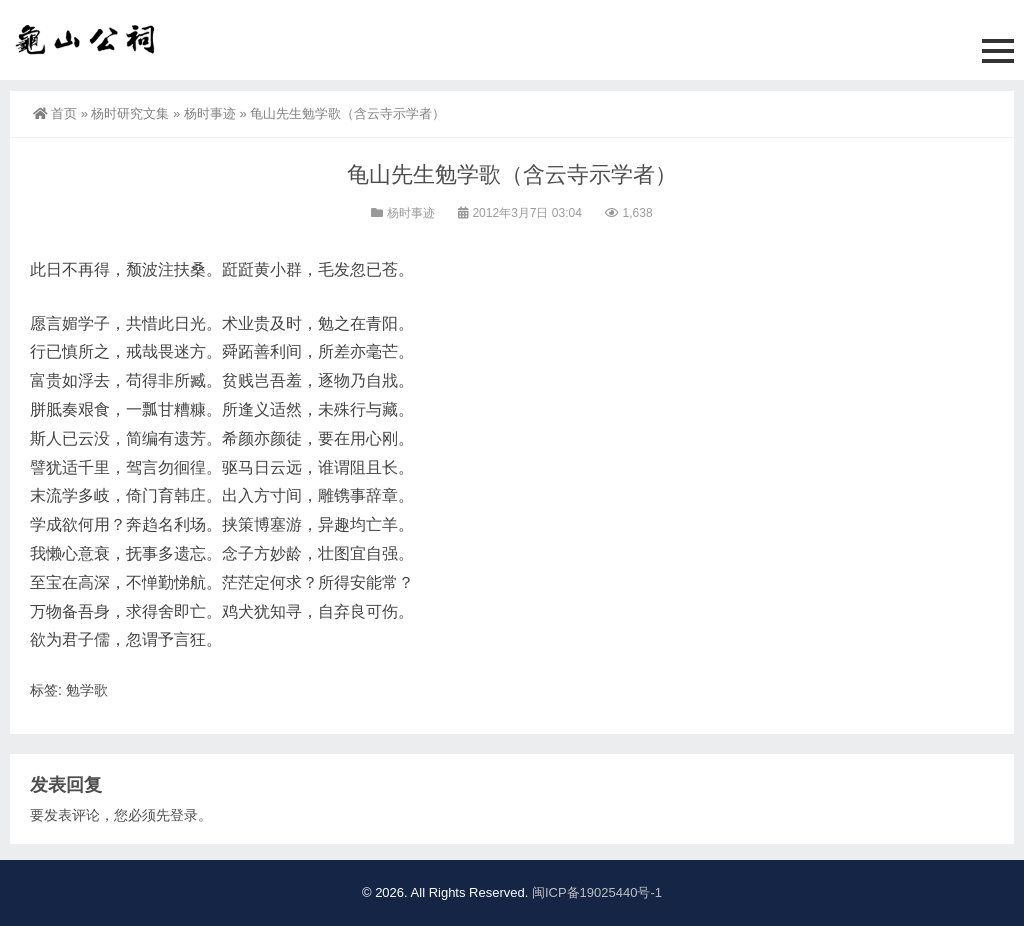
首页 (55, 113)
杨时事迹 (210, 113)
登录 (184, 815)
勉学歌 (87, 690)
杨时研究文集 (130, 113)
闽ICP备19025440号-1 (597, 892)
